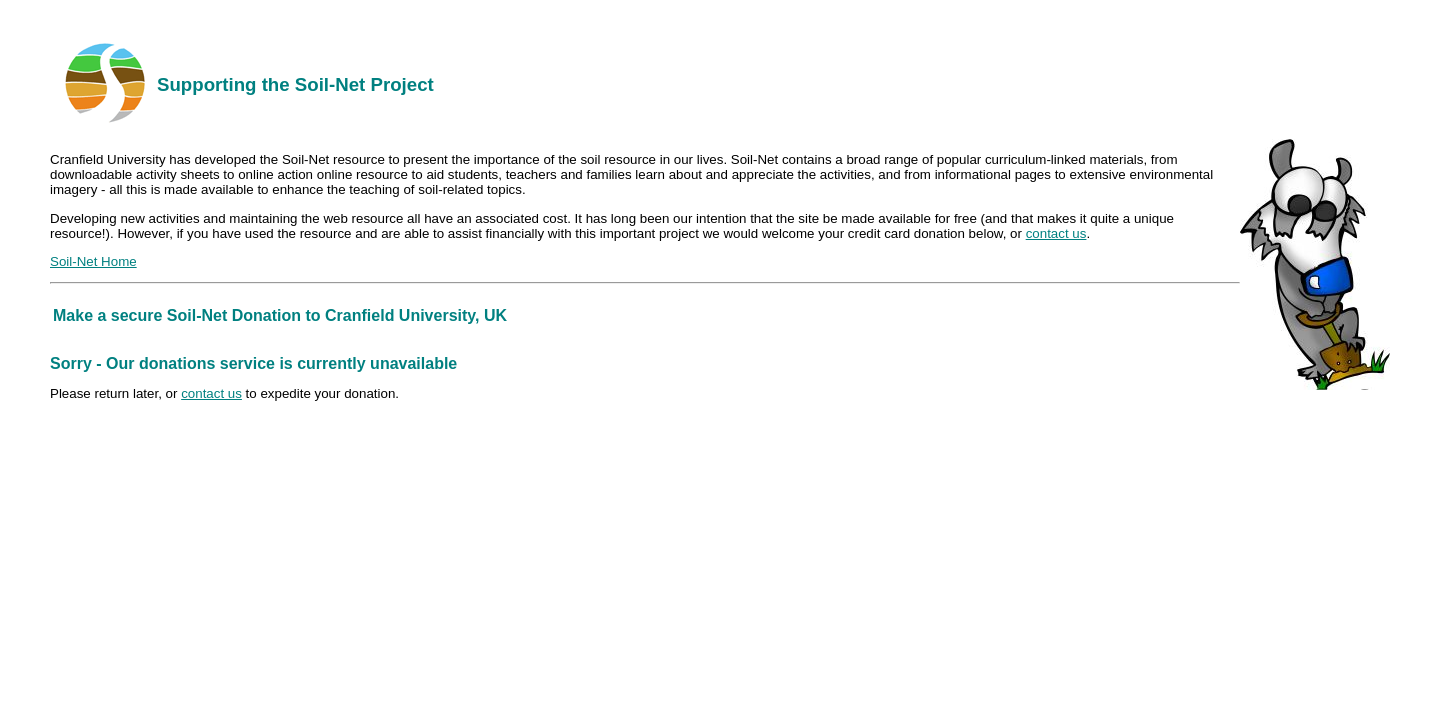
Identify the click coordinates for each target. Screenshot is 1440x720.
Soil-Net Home (93, 261)
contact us (1056, 233)
